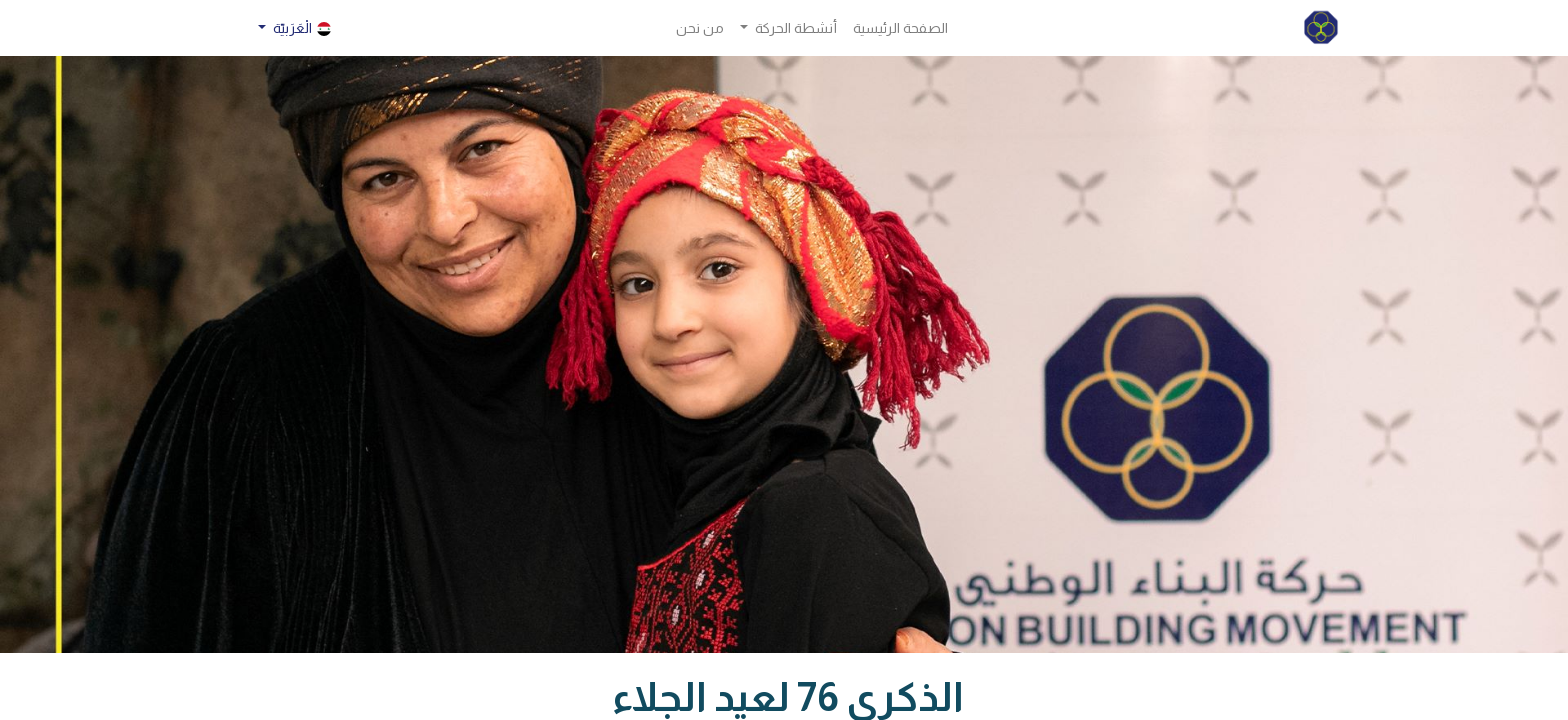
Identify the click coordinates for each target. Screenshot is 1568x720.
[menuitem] (900, 28)
